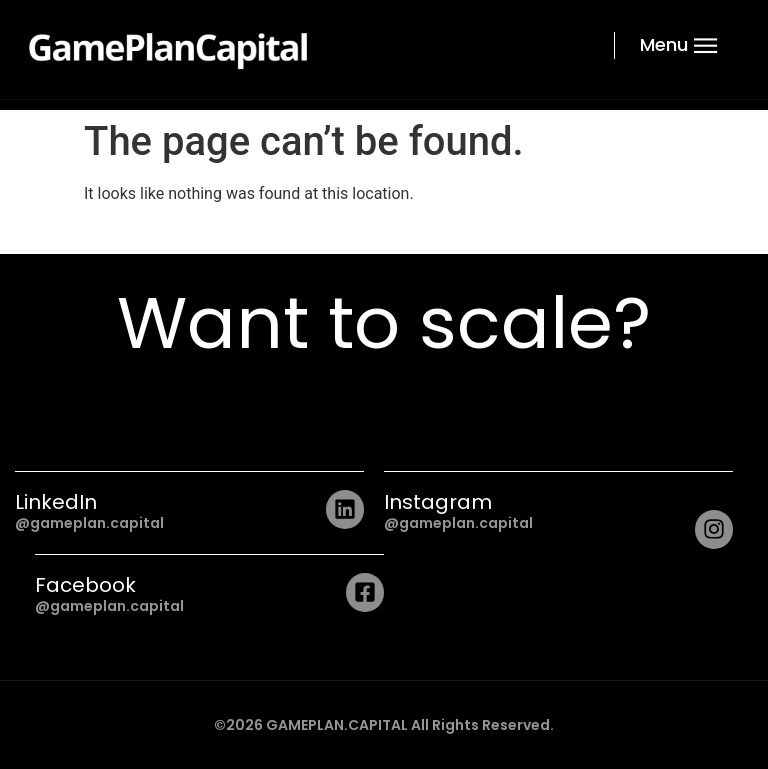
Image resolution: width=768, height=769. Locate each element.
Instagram (438, 502)
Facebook (85, 585)
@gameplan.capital (89, 523)
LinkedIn (56, 502)
